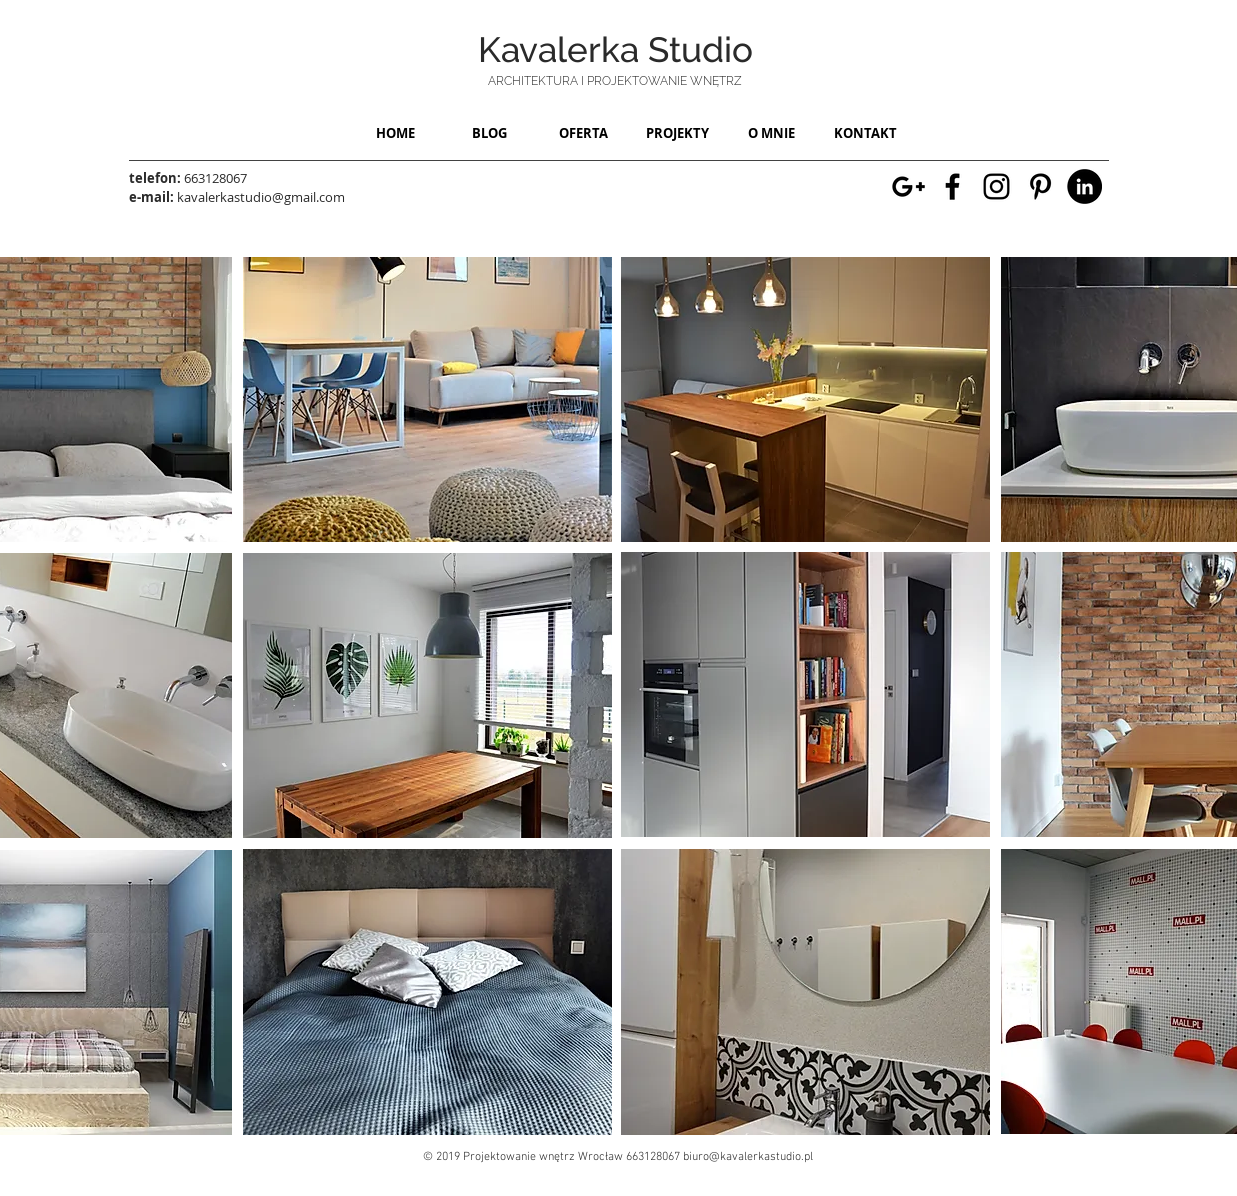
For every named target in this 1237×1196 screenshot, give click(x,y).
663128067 (215, 178)
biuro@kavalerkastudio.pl (748, 1157)
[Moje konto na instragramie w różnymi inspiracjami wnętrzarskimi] (996, 186)
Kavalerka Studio (615, 49)
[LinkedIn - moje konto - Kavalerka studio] (1084, 186)
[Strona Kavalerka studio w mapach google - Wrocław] (908, 186)
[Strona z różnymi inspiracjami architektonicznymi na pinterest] (1040, 186)
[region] (427, 399)
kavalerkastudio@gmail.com (261, 197)
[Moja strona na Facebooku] (952, 186)
